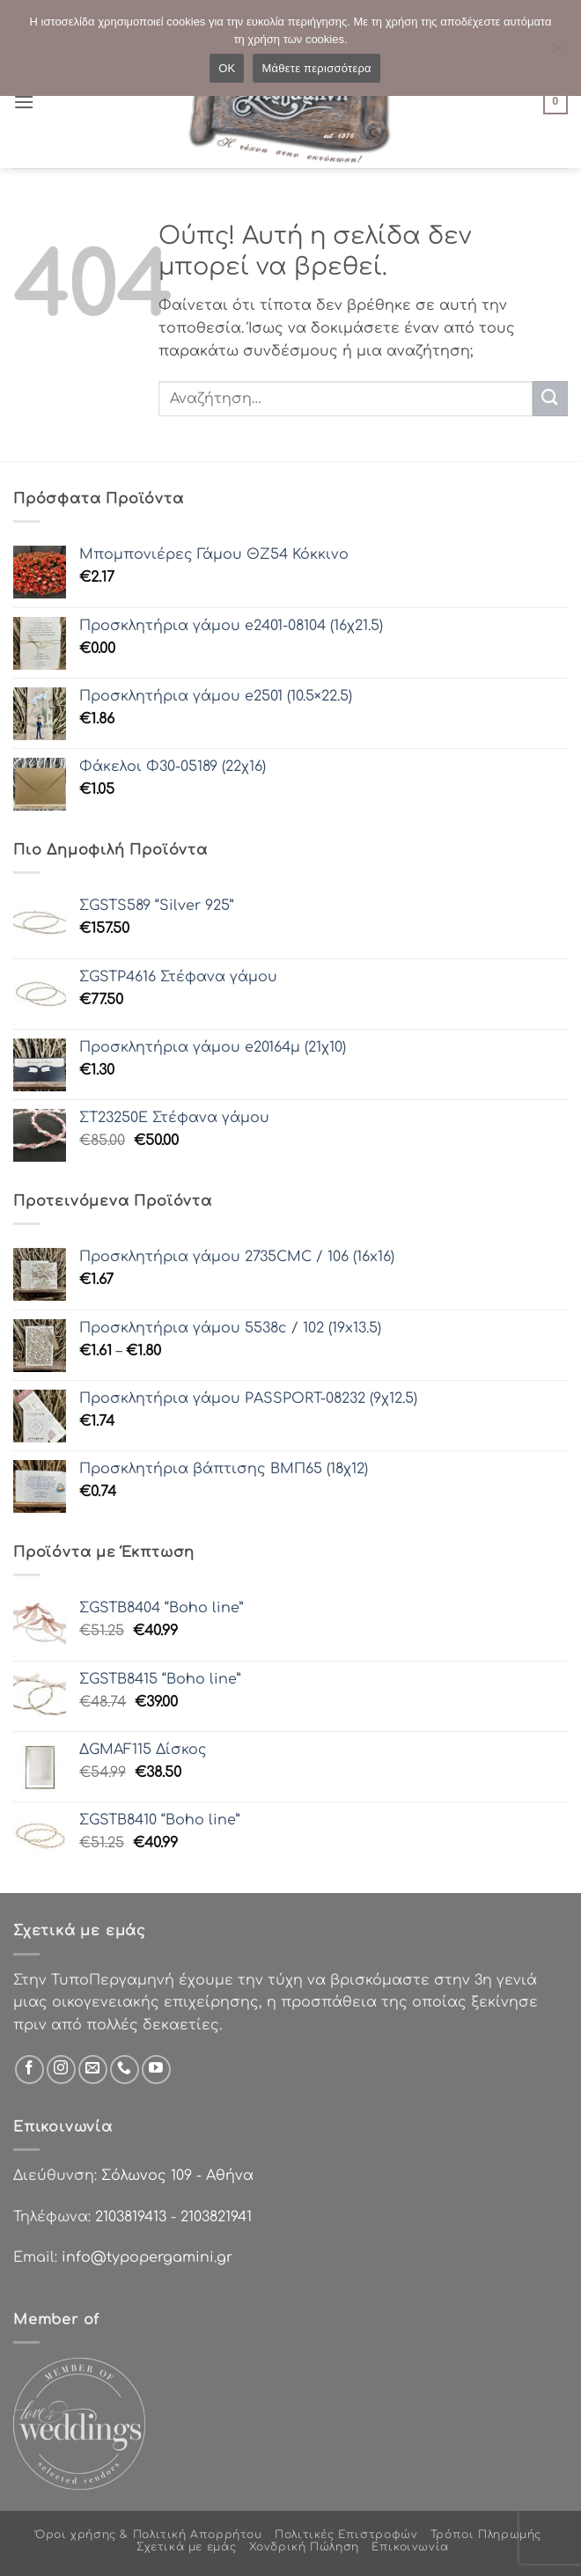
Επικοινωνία (410, 2547)
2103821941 (216, 2217)
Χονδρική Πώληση (304, 2547)
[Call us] (124, 2069)
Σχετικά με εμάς (186, 2547)
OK (226, 68)
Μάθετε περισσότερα (316, 68)
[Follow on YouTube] (156, 2069)
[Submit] (550, 398)
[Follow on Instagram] (61, 2069)
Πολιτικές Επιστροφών (346, 2534)
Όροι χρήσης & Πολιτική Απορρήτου (148, 2534)
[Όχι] (557, 53)
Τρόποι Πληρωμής (485, 2534)
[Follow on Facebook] (29, 2069)
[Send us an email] (92, 2069)
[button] (23, 101)
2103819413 (130, 2217)
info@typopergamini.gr (147, 2257)
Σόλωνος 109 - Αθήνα (177, 2175)
